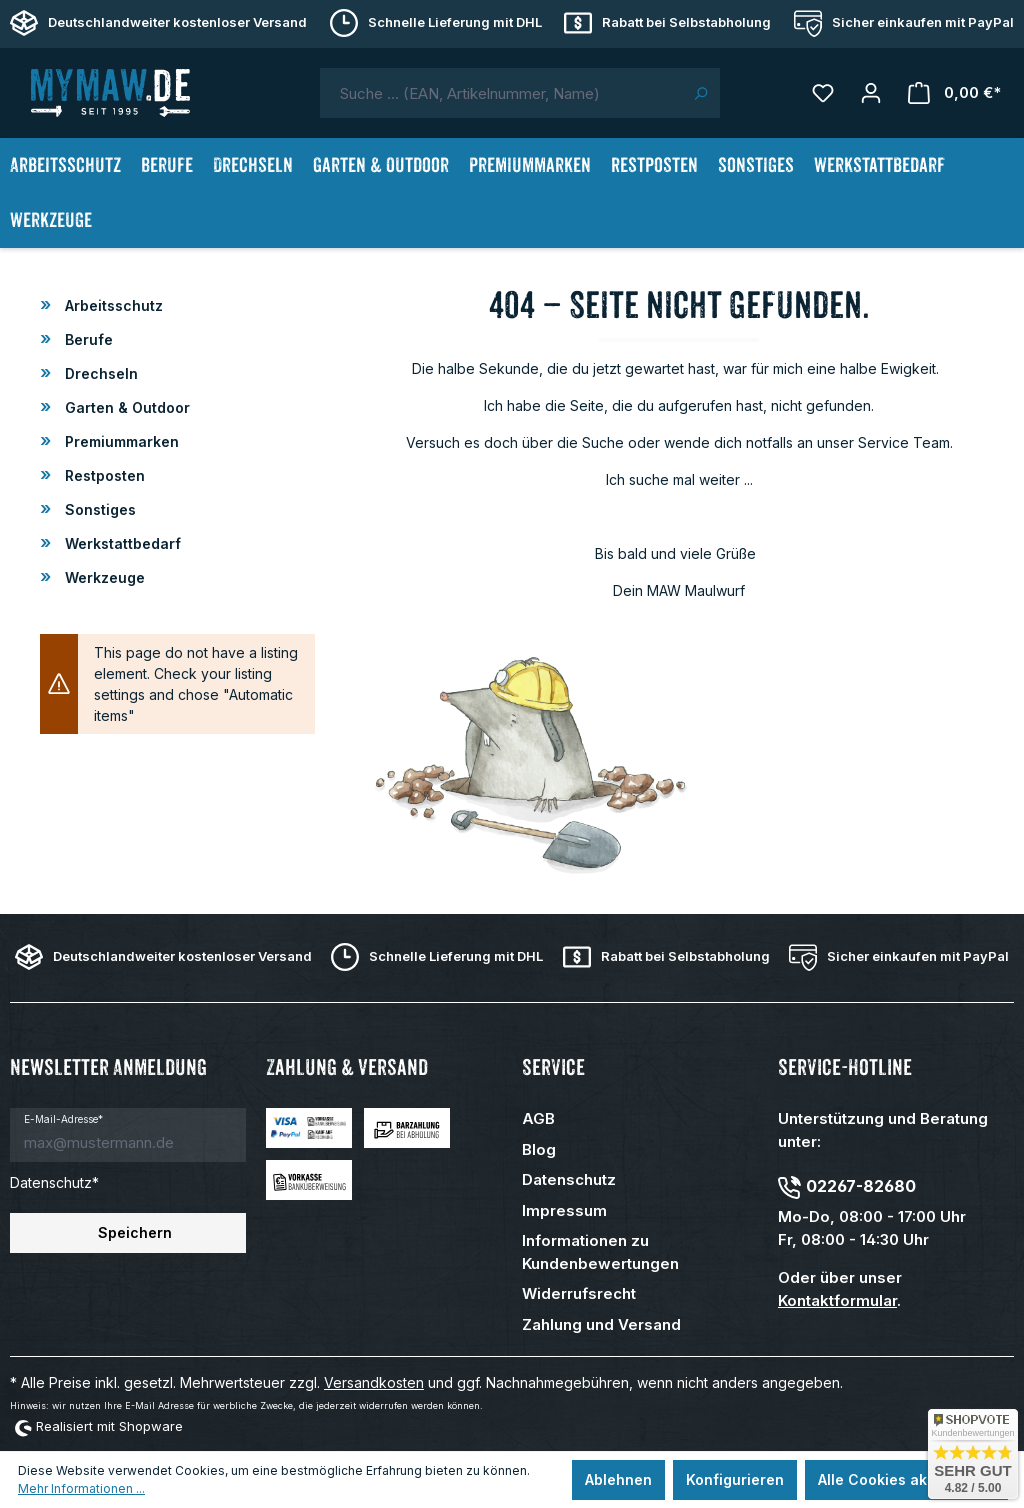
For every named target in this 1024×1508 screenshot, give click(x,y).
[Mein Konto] (871, 93)
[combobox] (501, 93)
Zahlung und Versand (601, 1324)
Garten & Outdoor (125, 407)
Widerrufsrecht (579, 1293)
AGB (538, 1118)
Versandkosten (374, 1382)
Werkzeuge (103, 577)
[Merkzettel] (823, 93)
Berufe (87, 339)
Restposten (103, 475)
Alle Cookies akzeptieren (906, 1479)
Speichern (135, 1232)
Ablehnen (618, 1479)
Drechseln (99, 373)
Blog (539, 1149)
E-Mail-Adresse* (63, 1119)
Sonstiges (98, 509)
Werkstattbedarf (121, 543)
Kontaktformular (837, 1300)
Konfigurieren (735, 1479)
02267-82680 (861, 1186)
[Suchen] (700, 93)
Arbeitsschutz (112, 305)
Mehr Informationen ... (81, 1488)
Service (553, 1067)
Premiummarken (120, 441)
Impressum (564, 1210)
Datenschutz (569, 1179)
